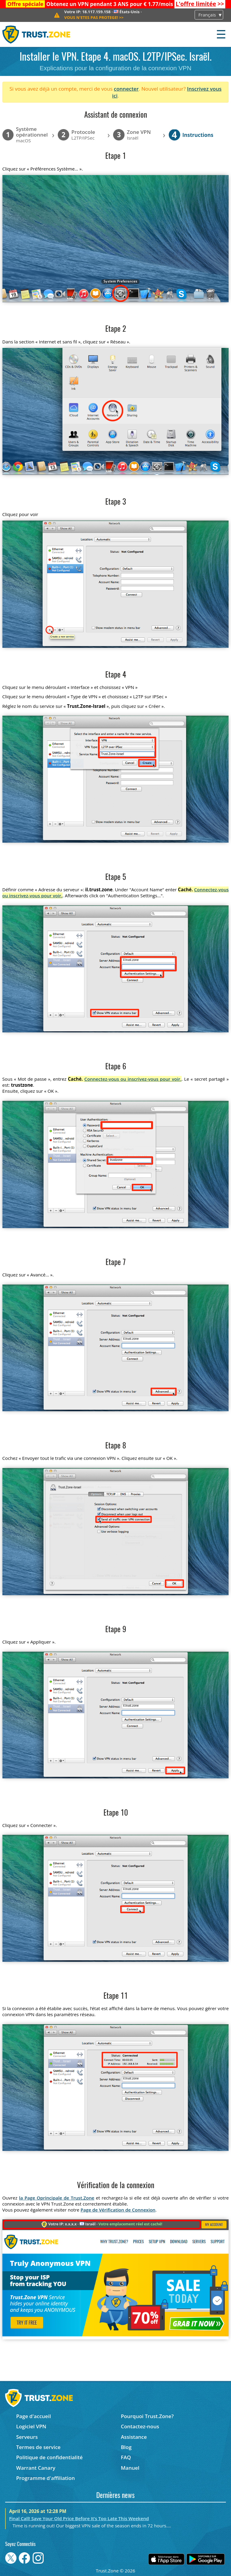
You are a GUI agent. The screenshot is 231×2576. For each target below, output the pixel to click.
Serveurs (27, 2436)
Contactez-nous (140, 2426)
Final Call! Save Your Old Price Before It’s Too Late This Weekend (79, 2518)
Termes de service (38, 2447)
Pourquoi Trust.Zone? (147, 2416)
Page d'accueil (33, 2416)
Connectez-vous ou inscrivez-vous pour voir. (132, 1079)
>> (200, 4)
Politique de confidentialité (49, 2457)
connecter (126, 88)
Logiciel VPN (31, 2426)
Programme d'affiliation (45, 2478)
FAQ (126, 2457)
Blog (126, 2447)
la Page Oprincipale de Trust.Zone (56, 2198)
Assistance (134, 2436)
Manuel (130, 2467)
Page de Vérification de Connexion (118, 2210)
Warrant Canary (35, 2467)
